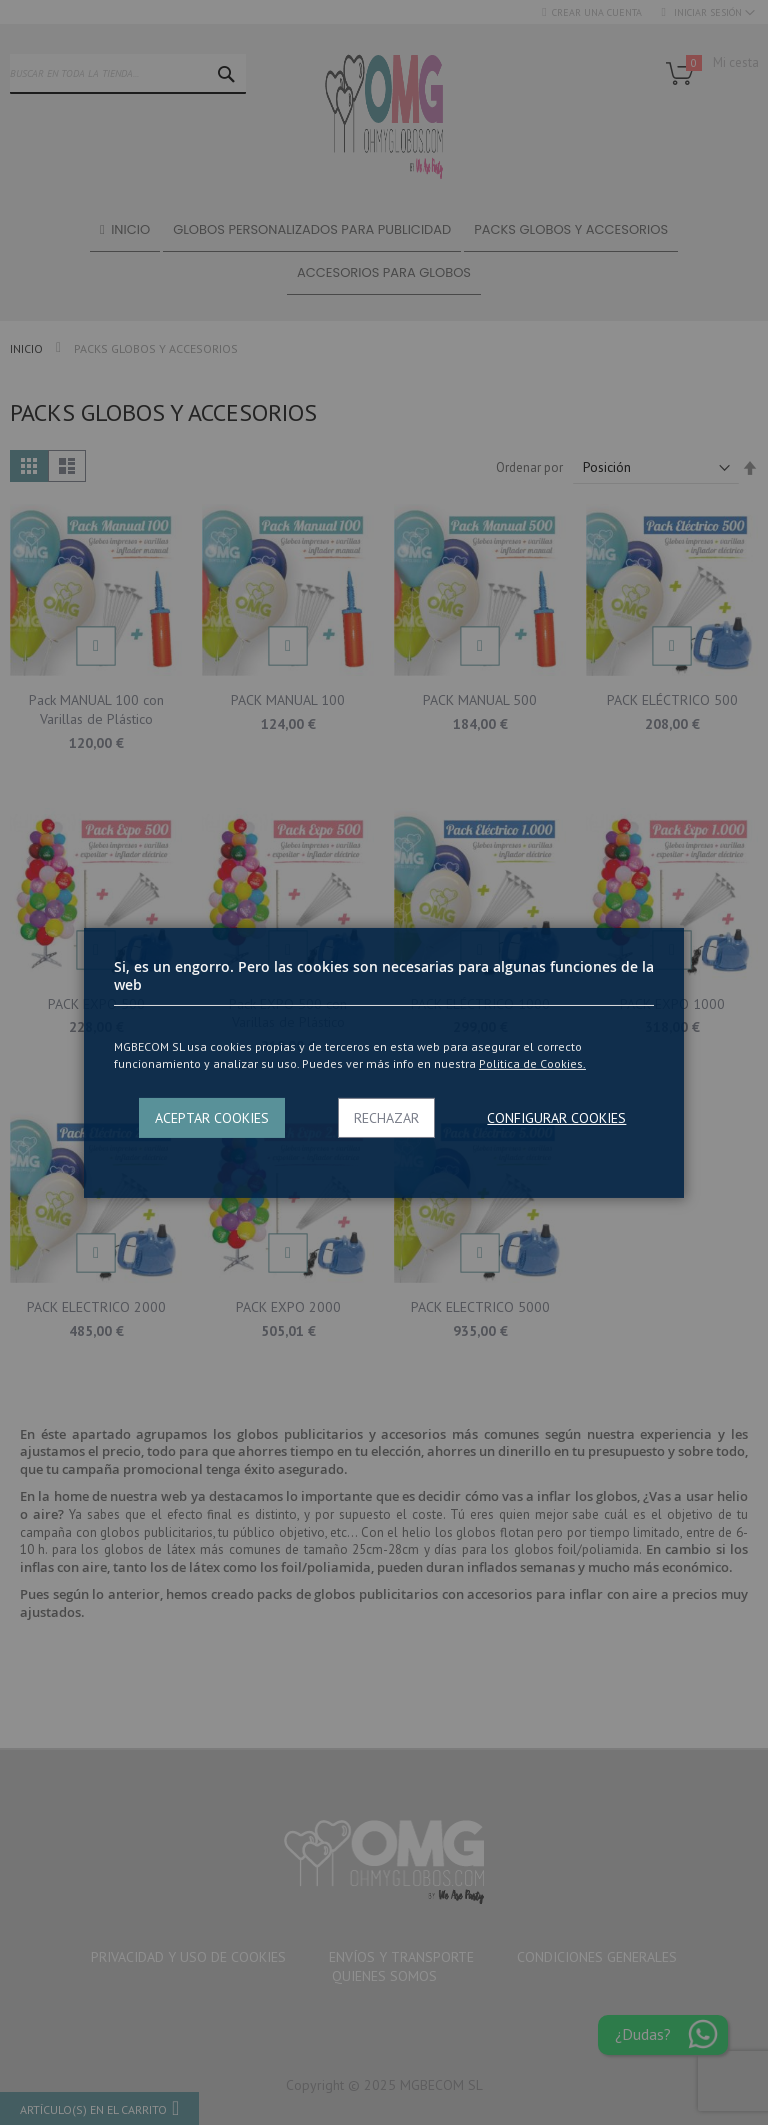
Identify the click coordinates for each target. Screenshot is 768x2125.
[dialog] (384, 1062)
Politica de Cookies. (532, 1063)
